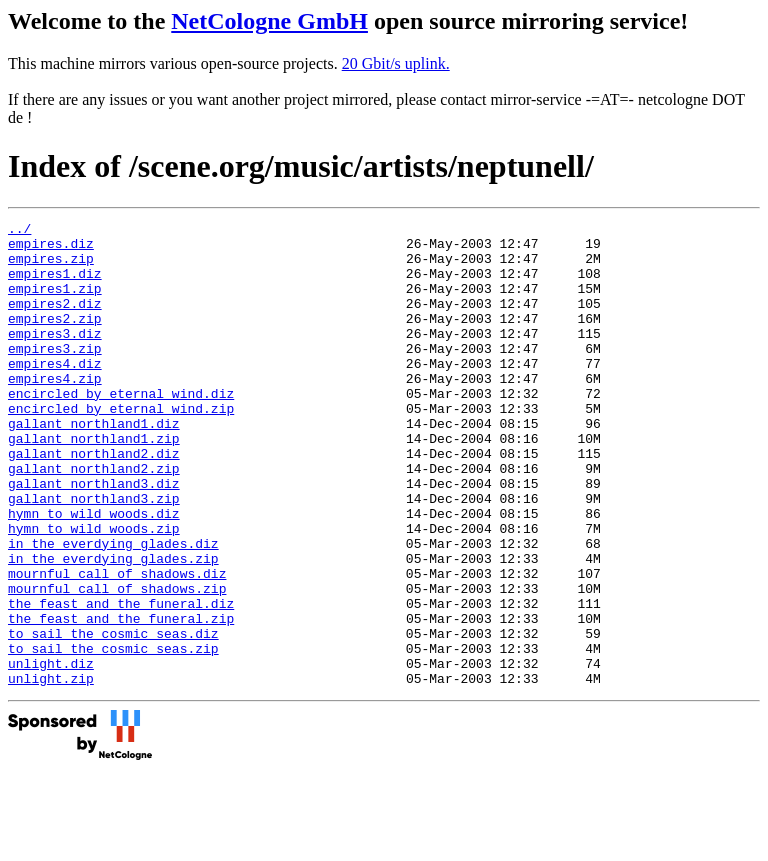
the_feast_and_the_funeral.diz (121, 681)
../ (19, 231)
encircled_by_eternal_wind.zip (121, 447)
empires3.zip (55, 375)
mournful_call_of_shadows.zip (117, 663)
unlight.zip (51, 771)
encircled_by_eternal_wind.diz (121, 429)
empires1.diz (55, 285)
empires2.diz (55, 321)
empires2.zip (55, 339)
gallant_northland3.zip (94, 555)
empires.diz (51, 249)
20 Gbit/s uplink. (396, 63)
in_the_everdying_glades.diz (113, 609)
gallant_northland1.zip (94, 483)
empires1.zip (55, 303)
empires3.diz (55, 357)
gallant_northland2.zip (94, 519)
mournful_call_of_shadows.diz (117, 645)
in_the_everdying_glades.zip (113, 627)
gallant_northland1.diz (94, 465)
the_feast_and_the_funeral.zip (121, 699)
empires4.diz (55, 393)
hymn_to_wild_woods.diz (94, 573)
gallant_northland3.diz (94, 537)
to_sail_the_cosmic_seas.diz (113, 717)
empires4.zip (55, 411)
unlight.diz (51, 753)
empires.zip (51, 267)
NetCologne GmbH (269, 21)
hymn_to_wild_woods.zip (94, 591)
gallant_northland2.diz (94, 501)
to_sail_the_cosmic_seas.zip (113, 735)
